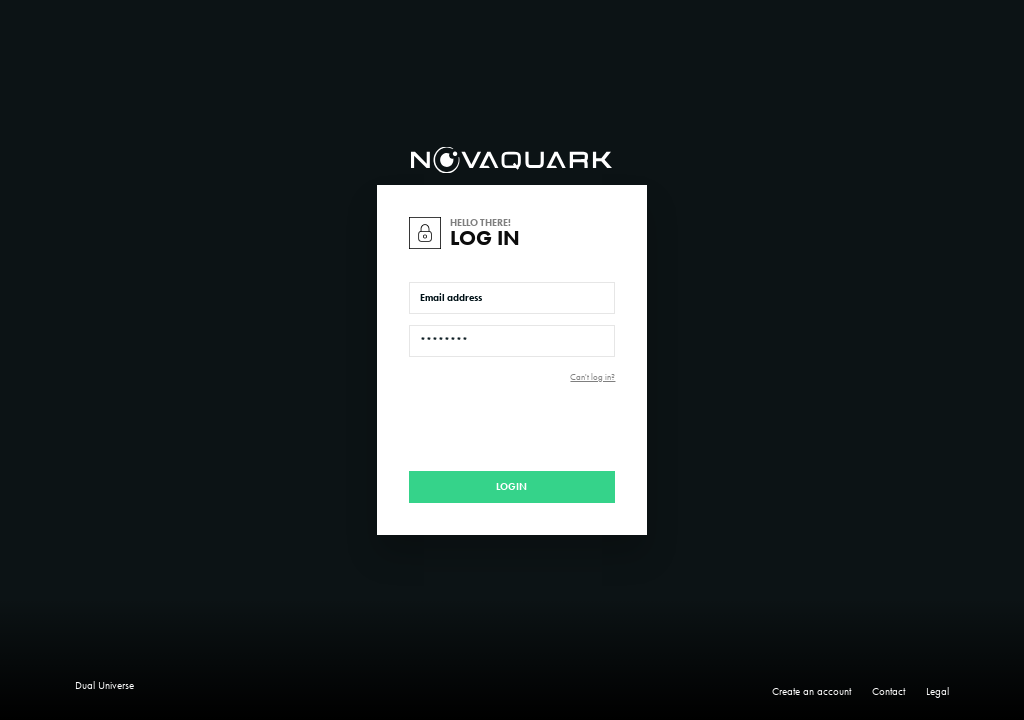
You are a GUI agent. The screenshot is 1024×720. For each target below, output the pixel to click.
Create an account (811, 691)
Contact (888, 691)
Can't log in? (592, 377)
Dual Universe (104, 685)
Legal (937, 691)
